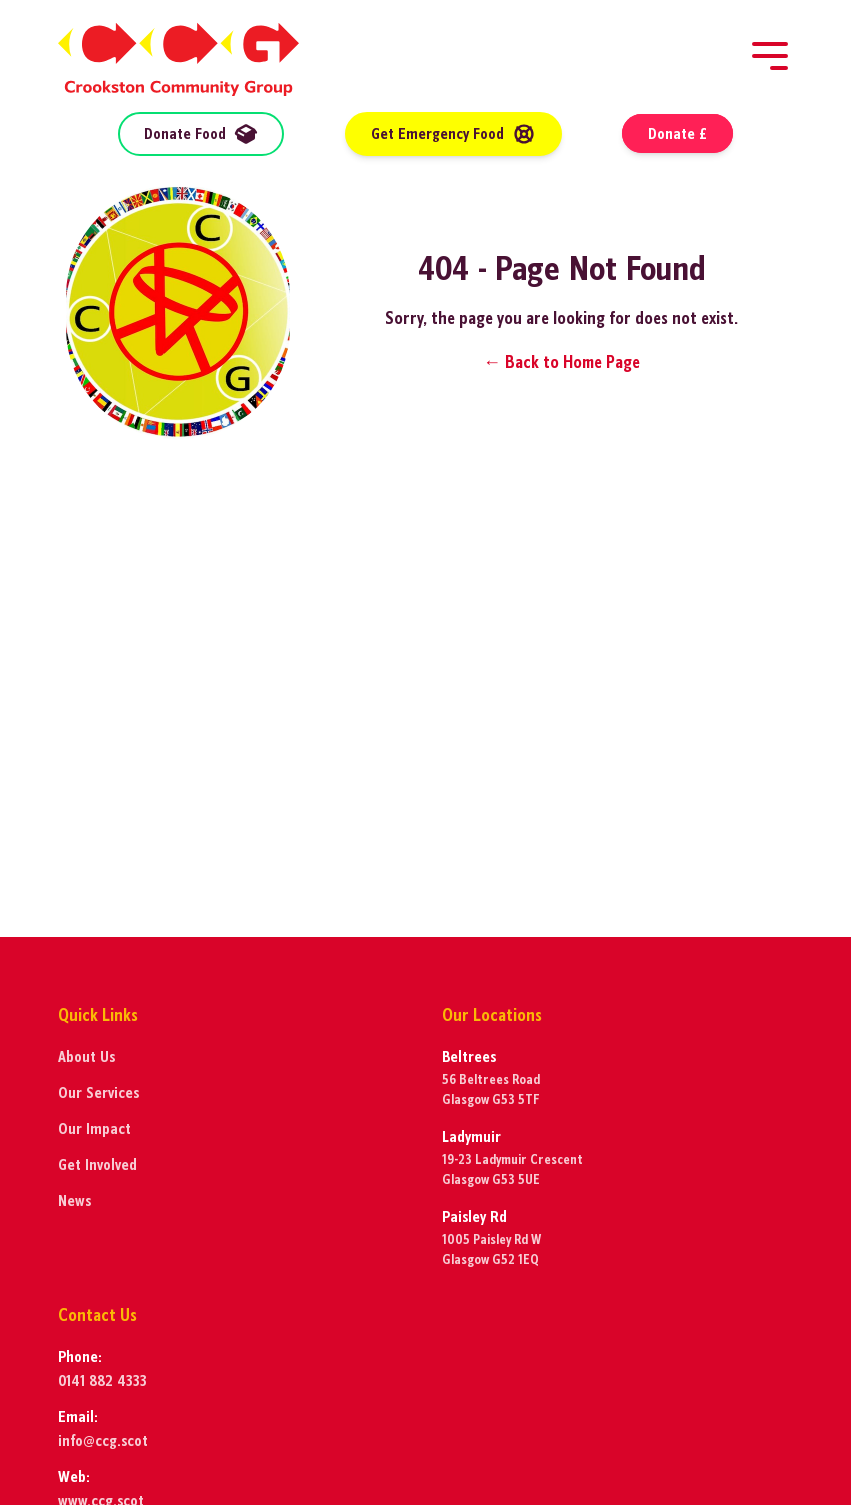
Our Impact (94, 1128)
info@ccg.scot (103, 1440)
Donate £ (677, 133)
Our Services (98, 1092)
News (74, 1200)
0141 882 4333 (102, 1380)
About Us (86, 1056)
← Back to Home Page (561, 362)
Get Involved (97, 1164)
